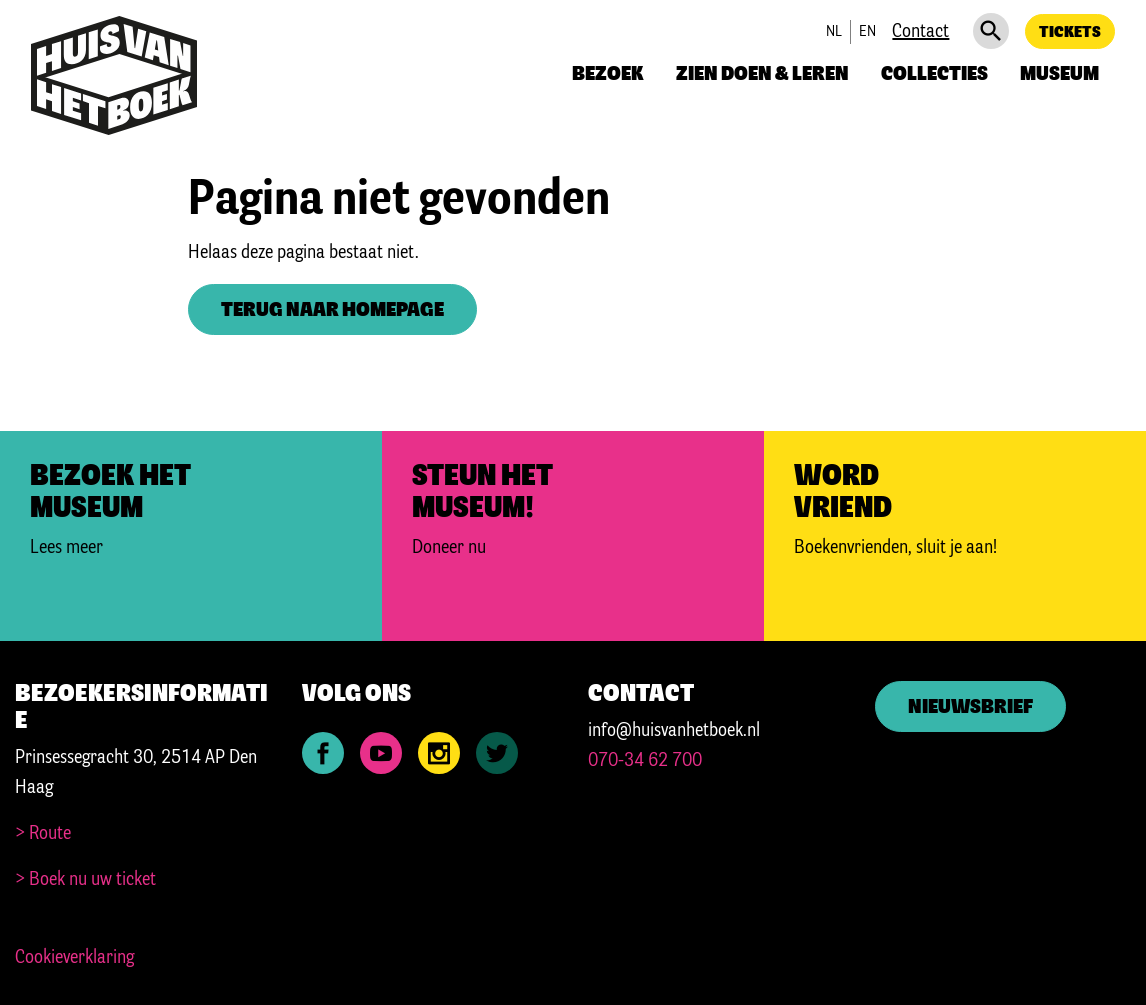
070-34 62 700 (645, 761)
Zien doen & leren (762, 74)
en (867, 32)
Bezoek (608, 74)
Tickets (1070, 32)
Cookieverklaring (74, 958)
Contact (920, 32)
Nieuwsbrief (970, 707)
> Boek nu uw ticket (85, 880)
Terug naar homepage (332, 310)
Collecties (934, 74)
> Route (43, 834)
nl (834, 32)
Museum (1059, 74)
